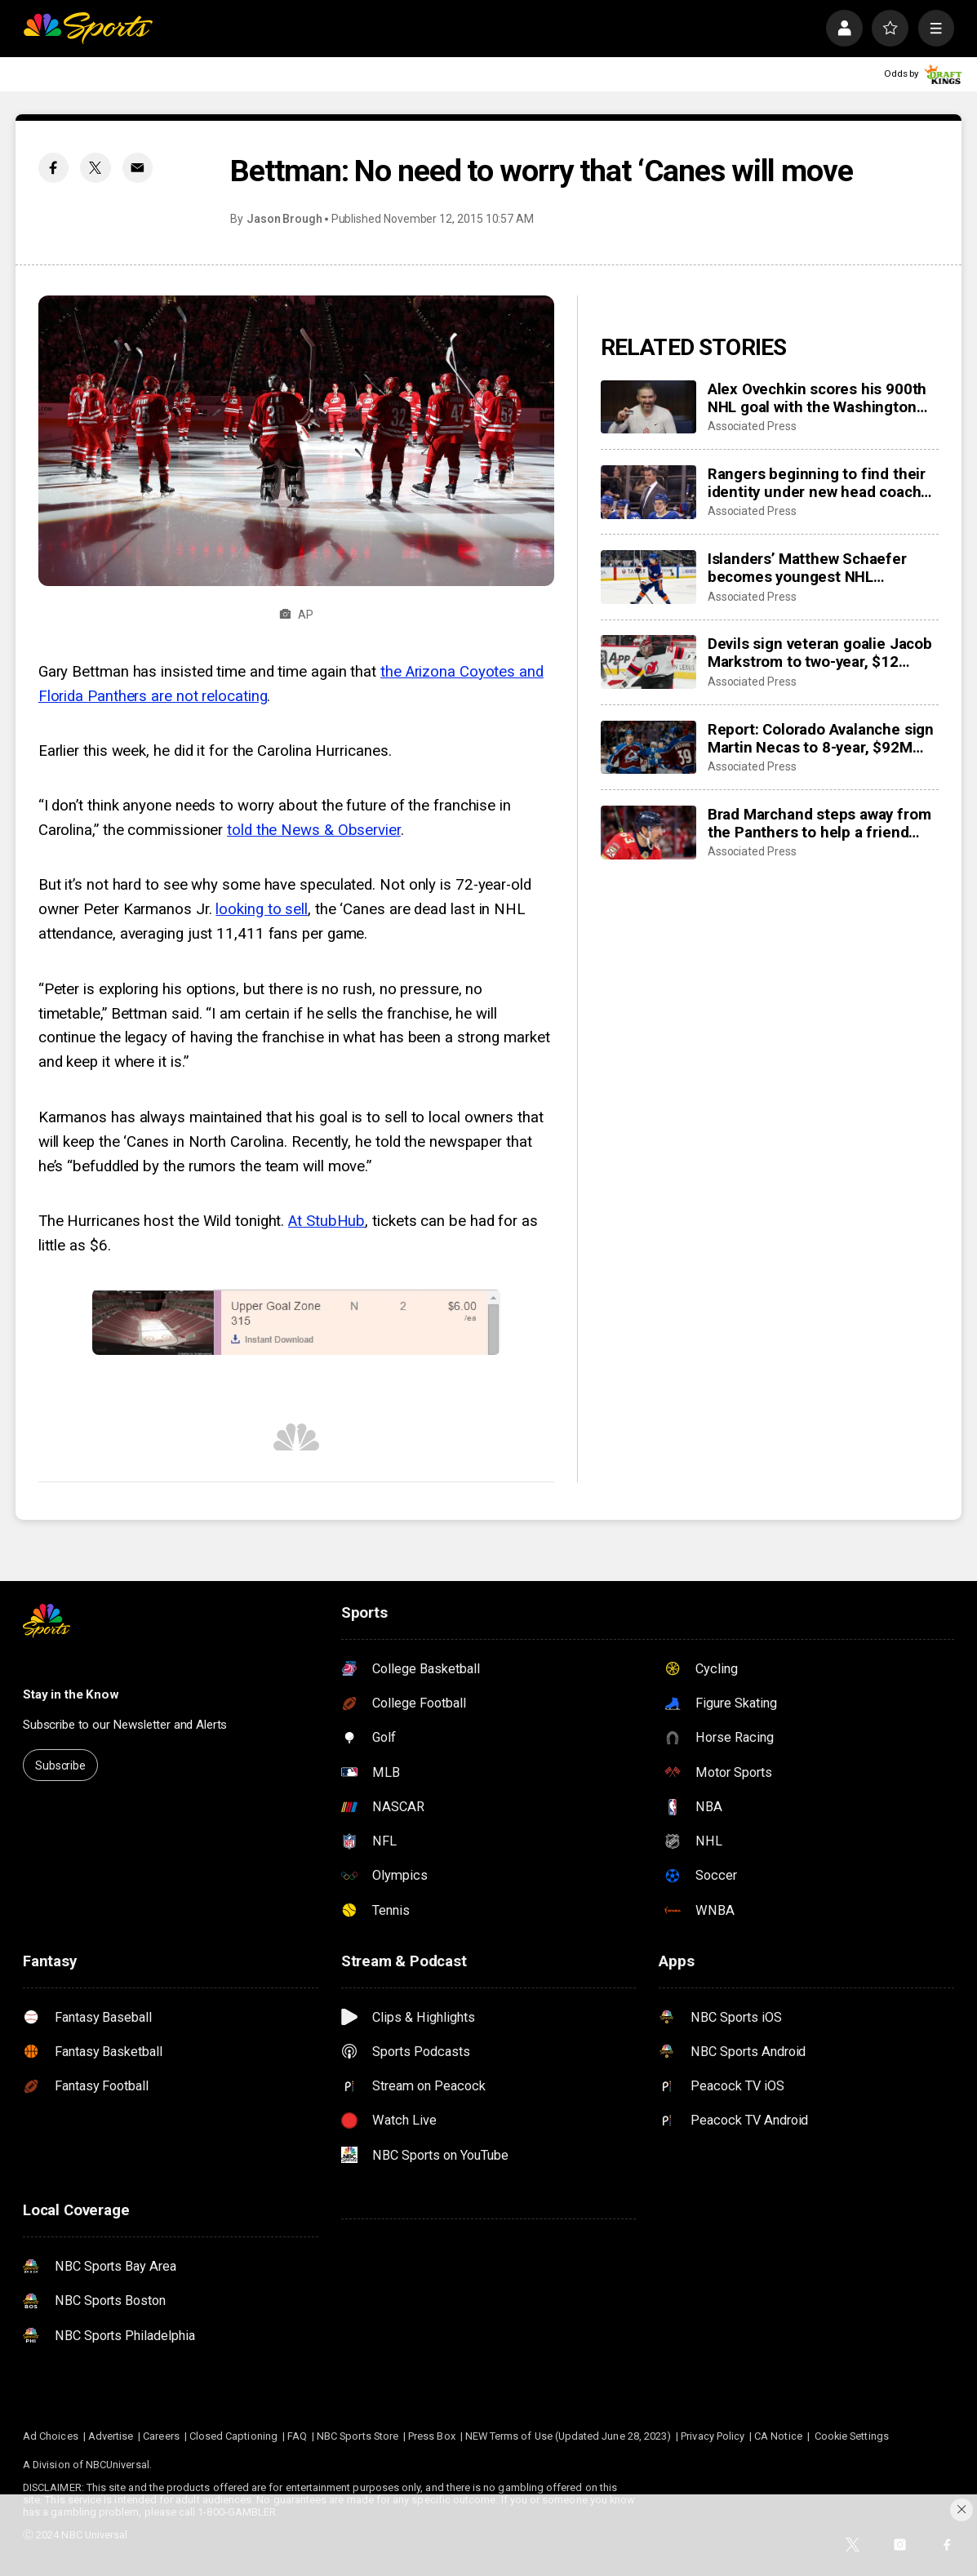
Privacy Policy (712, 2436)
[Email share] (137, 168)
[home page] (88, 28)
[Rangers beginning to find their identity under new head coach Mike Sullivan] (648, 492)
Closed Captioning (233, 2436)
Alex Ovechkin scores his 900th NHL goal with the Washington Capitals (817, 398)
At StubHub (326, 1221)
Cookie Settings (852, 2436)
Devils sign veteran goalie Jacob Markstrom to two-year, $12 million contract (820, 653)
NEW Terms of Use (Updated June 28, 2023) (568, 2436)
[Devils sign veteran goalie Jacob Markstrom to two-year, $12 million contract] (648, 662)
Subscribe (60, 1765)
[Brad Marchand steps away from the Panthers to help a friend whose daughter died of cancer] (648, 832)
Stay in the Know (71, 1694)
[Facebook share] (53, 168)
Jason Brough (284, 218)
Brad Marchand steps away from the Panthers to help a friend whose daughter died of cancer (819, 824)
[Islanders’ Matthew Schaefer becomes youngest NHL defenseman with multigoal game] (648, 577)
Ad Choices (50, 2436)
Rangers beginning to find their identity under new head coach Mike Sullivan (817, 483)
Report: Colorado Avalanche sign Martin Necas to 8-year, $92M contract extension (821, 739)
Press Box (431, 2436)
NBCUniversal (117, 2464)
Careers (161, 2436)
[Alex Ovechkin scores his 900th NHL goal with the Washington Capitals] (648, 407)
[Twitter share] (95, 168)
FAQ (297, 2436)
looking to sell (261, 909)
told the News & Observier (314, 830)
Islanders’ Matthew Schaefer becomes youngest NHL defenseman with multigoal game (807, 568)
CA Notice (778, 2436)
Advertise (111, 2436)
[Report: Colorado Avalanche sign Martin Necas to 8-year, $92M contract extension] (648, 748)
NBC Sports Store (357, 2436)
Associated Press (752, 426)
